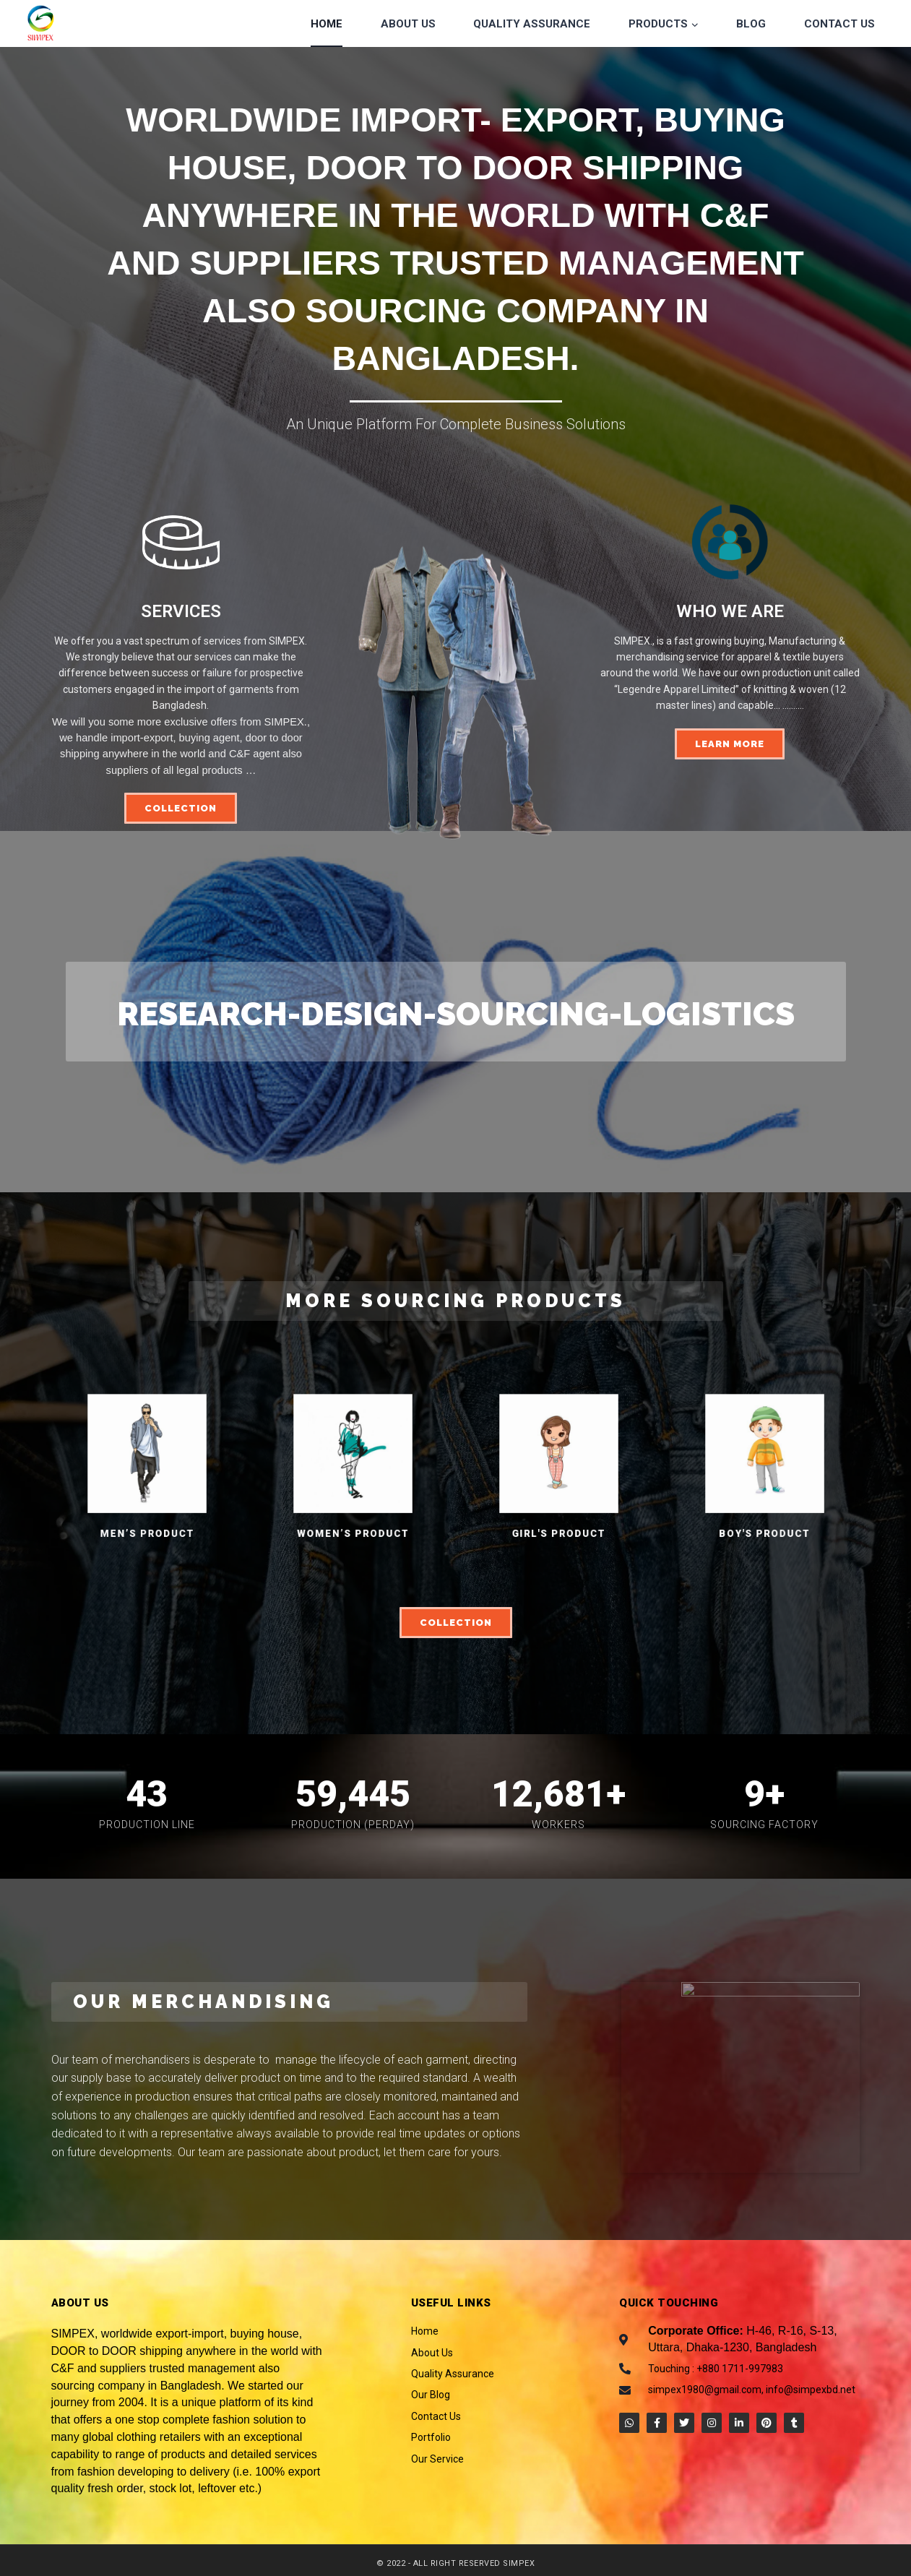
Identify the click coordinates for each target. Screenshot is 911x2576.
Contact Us (839, 23)
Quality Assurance (531, 23)
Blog (751, 23)
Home (326, 23)
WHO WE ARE (730, 611)
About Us (408, 23)
